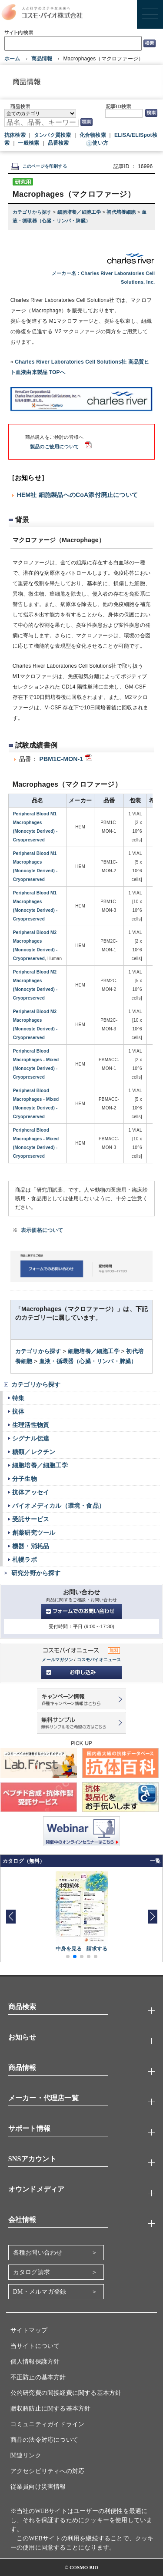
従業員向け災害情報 (38, 2486)
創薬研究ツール (33, 1532)
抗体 (18, 1411)
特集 (18, 1397)
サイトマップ (28, 2330)
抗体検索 (15, 135)
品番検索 (58, 143)
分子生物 (24, 1478)
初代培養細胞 (121, 212)
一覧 (155, 1861)
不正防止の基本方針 (38, 2377)
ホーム (12, 59)
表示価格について (42, 1230)
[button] (152, 1916)
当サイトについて (35, 2346)
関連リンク (25, 2455)
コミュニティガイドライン (47, 2424)
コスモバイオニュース (99, 1659)
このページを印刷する (38, 166)
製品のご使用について (54, 446)
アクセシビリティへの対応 (47, 2471)
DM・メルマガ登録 (39, 2291)
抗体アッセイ (30, 1492)
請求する (97, 1949)
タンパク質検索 (52, 135)
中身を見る (69, 1949)
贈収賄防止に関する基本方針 (50, 2408)
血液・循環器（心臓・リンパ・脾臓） (87, 1361)
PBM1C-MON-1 (61, 758)
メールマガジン (57, 1659)
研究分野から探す (36, 1572)
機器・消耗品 (30, 1546)
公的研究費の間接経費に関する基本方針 (66, 2393)
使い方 (100, 143)
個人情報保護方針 (35, 2361)
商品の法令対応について (44, 2440)
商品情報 (42, 59)
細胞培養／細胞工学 (80, 212)
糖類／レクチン (33, 1451)
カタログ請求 (31, 2272)
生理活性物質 (30, 1424)
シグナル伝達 (30, 1438)
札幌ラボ (24, 1559)
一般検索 (28, 143)
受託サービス (30, 1519)
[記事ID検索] (124, 113)
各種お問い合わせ (38, 2252)
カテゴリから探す (33, 212)
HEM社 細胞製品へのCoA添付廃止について (77, 494)
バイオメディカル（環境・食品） (58, 1505)
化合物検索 (93, 135)
